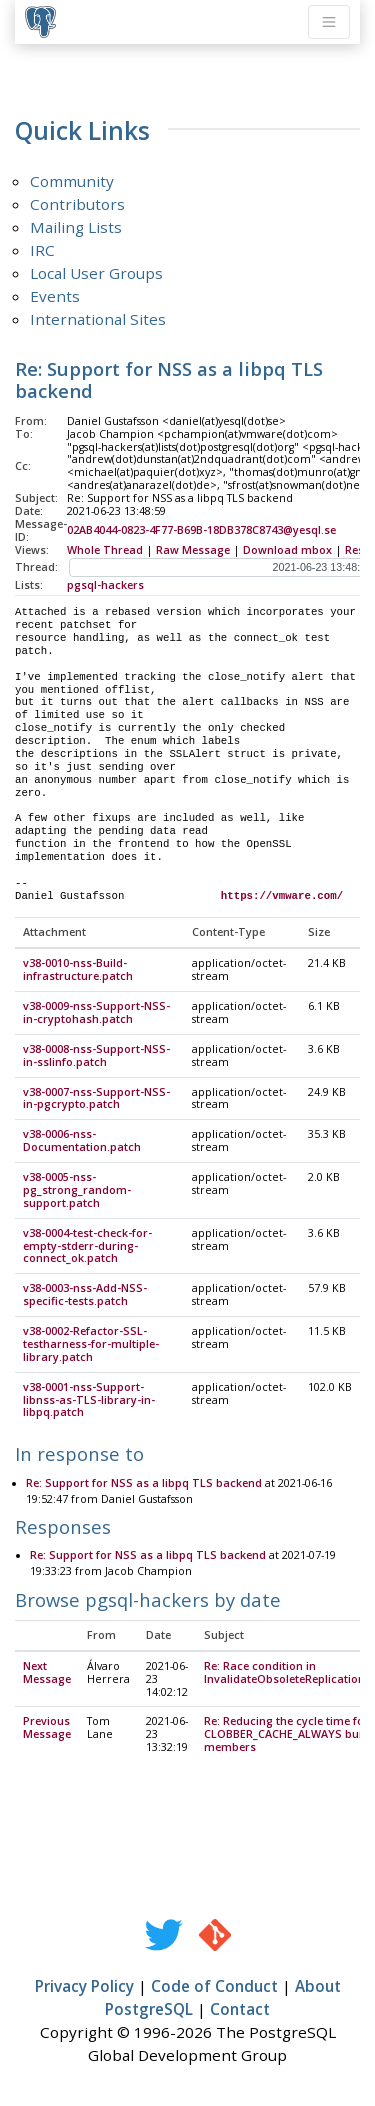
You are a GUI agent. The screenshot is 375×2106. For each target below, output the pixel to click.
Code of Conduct (214, 1987)
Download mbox (287, 550)
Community (72, 181)
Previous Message (47, 1728)
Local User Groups (96, 273)
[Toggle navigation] (329, 22)
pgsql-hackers (105, 585)
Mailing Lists (76, 227)
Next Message (47, 1673)
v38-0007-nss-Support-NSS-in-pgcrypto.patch (96, 1099)
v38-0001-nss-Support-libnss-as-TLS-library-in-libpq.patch (89, 1401)
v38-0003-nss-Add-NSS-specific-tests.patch (85, 1295)
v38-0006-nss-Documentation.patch (82, 1141)
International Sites (98, 319)
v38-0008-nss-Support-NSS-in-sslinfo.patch (96, 1056)
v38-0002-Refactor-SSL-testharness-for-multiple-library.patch (91, 1345)
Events (55, 296)
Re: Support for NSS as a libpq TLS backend (144, 1484)
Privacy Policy (84, 1987)
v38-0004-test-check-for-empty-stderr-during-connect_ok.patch (87, 1247)
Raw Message (193, 550)
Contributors (77, 204)
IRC (42, 250)
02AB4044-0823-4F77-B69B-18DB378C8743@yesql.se (201, 530)
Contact (240, 2010)
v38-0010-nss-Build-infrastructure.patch (78, 970)
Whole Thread (105, 550)
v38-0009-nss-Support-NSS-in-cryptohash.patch (96, 1013)
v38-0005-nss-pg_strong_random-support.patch (77, 1191)
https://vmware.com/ (282, 896)
